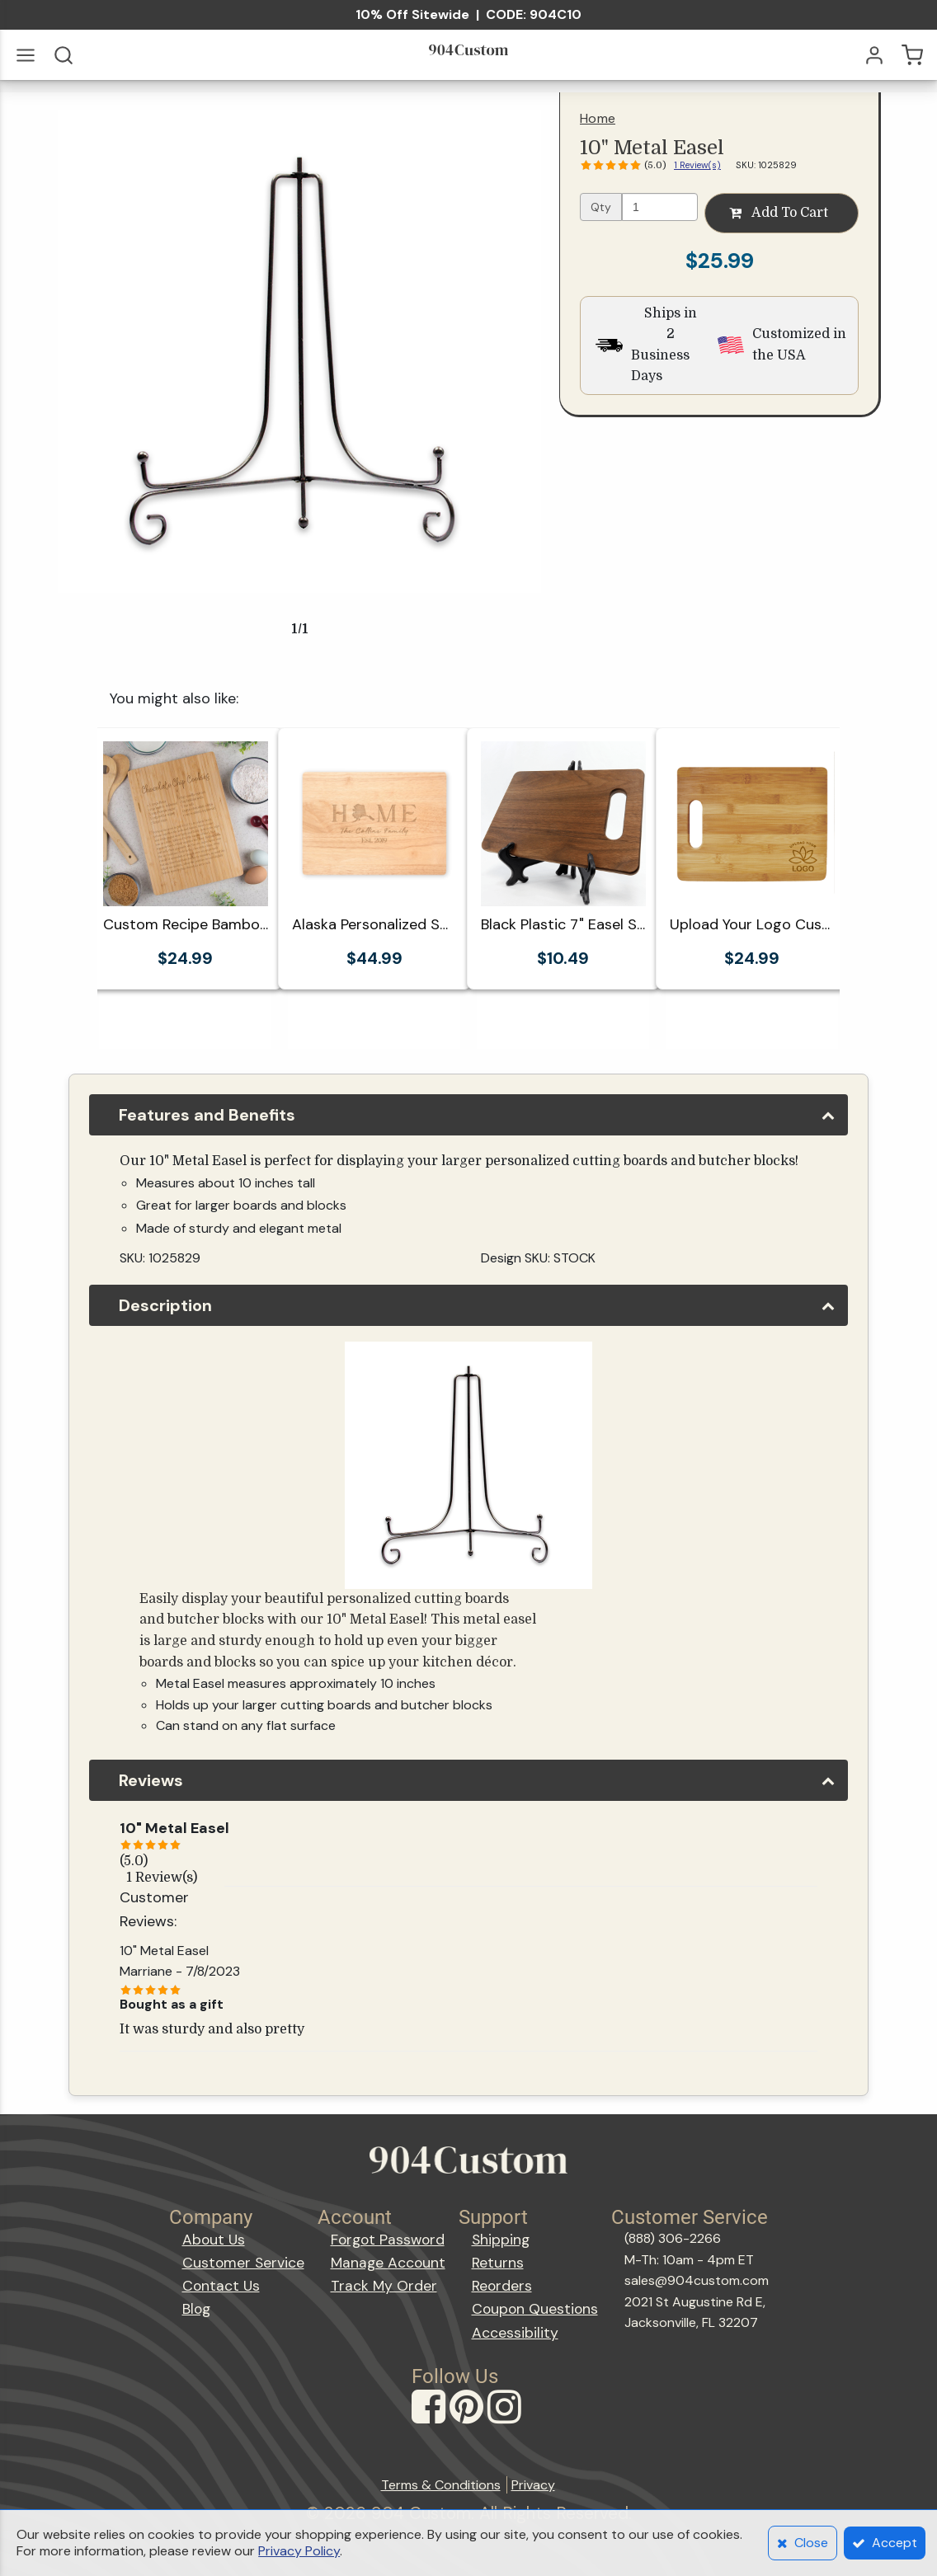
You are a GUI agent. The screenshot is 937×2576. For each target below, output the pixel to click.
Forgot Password (388, 2239)
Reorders (502, 2286)
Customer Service (243, 2263)
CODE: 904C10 (534, 14)
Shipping (501, 2239)
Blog (196, 2309)
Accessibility (515, 2333)
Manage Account (388, 2263)
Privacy (533, 2485)
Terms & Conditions (441, 2485)
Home (597, 118)
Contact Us (221, 2286)
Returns (498, 2263)
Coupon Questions (535, 2309)
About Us (213, 2239)
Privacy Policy (299, 2551)
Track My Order (384, 2286)
